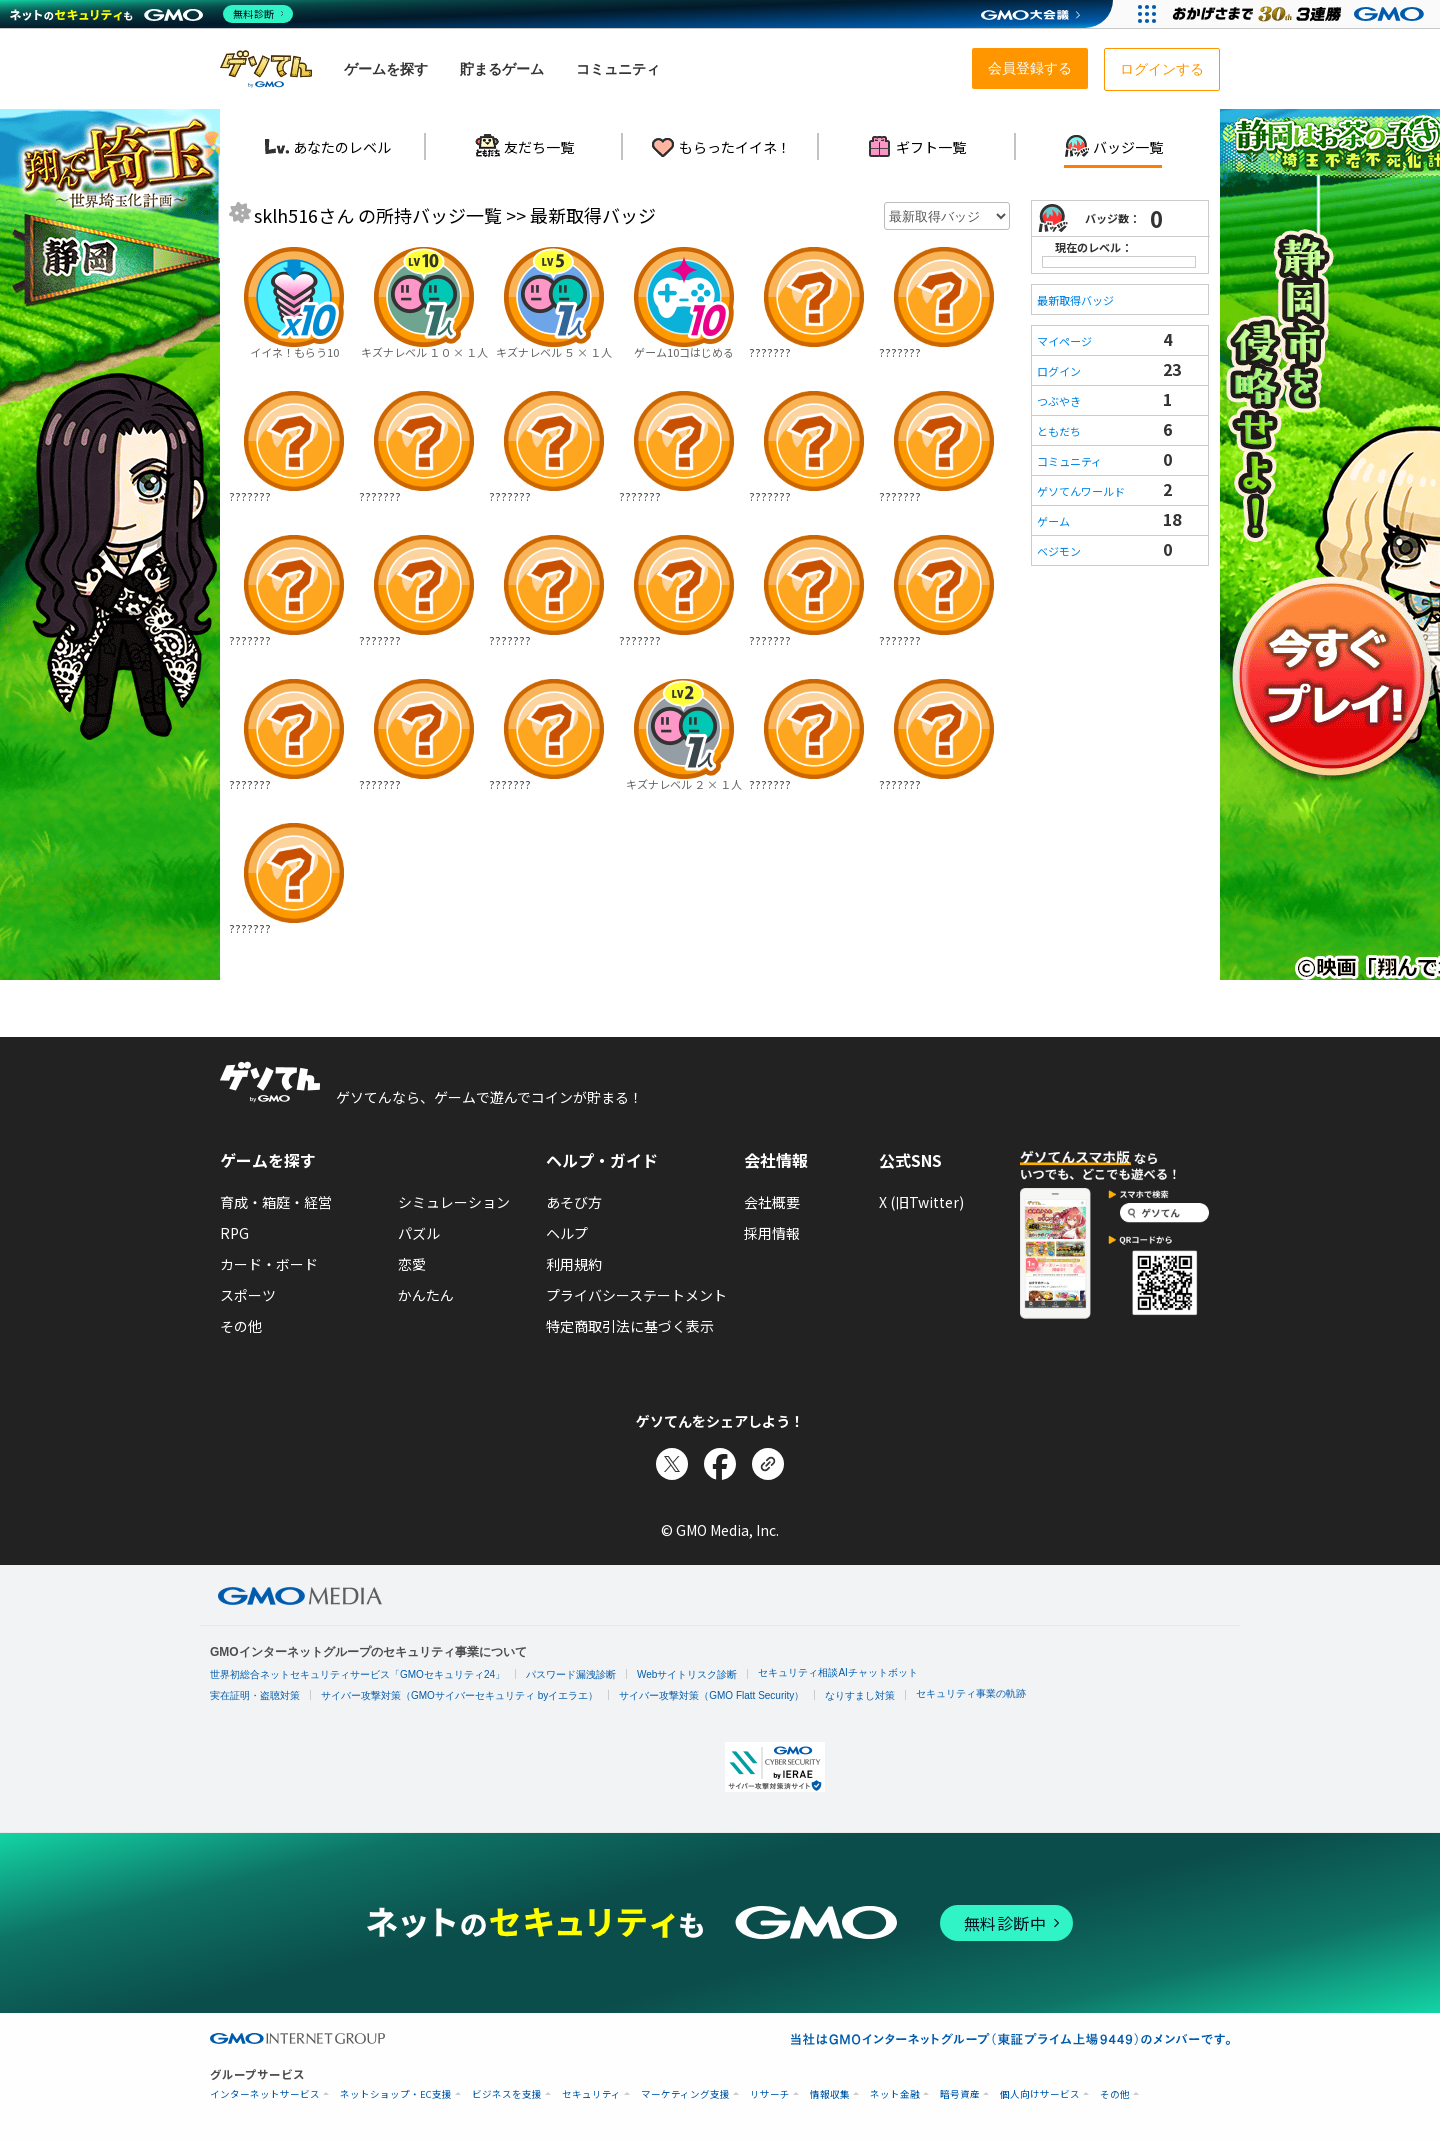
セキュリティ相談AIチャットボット (837, 1672)
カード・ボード (269, 1264)
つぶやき (1059, 401)
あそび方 (574, 1202)
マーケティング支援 (685, 2094)
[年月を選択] (947, 216)
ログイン (1059, 371)
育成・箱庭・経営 (276, 1202)
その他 (241, 1326)
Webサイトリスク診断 (687, 1674)
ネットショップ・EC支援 (396, 2094)
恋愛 (412, 1264)
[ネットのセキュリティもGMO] (153, 14)
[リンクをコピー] (768, 1464)
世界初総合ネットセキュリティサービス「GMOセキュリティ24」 (357, 1674)
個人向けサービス (1040, 2094)
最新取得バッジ (1075, 300)
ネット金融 (895, 2094)
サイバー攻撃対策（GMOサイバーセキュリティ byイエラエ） (459, 1695)
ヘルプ (567, 1233)
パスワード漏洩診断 (571, 1674)
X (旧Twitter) (921, 1202)
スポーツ (248, 1295)
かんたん (426, 1295)
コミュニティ (1069, 461)
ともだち (1059, 431)
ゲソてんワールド (1081, 491)
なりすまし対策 (860, 1695)
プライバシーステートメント (636, 1295)
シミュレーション (454, 1202)
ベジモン (1059, 551)
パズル (419, 1233)
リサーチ (770, 2094)
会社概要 (772, 1202)
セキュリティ (591, 2094)
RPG (234, 1233)
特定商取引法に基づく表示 (630, 1326)
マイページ (1064, 341)
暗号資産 (960, 2094)
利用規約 (574, 1264)
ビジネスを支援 (507, 2094)
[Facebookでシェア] (720, 1464)
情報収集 (830, 2094)
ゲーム (1053, 521)
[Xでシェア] (672, 1464)
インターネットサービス (265, 2094)
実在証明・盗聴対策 (255, 1695)
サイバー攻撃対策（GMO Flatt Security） (711, 1695)
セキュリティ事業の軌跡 (971, 1693)
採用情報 (772, 1233)
